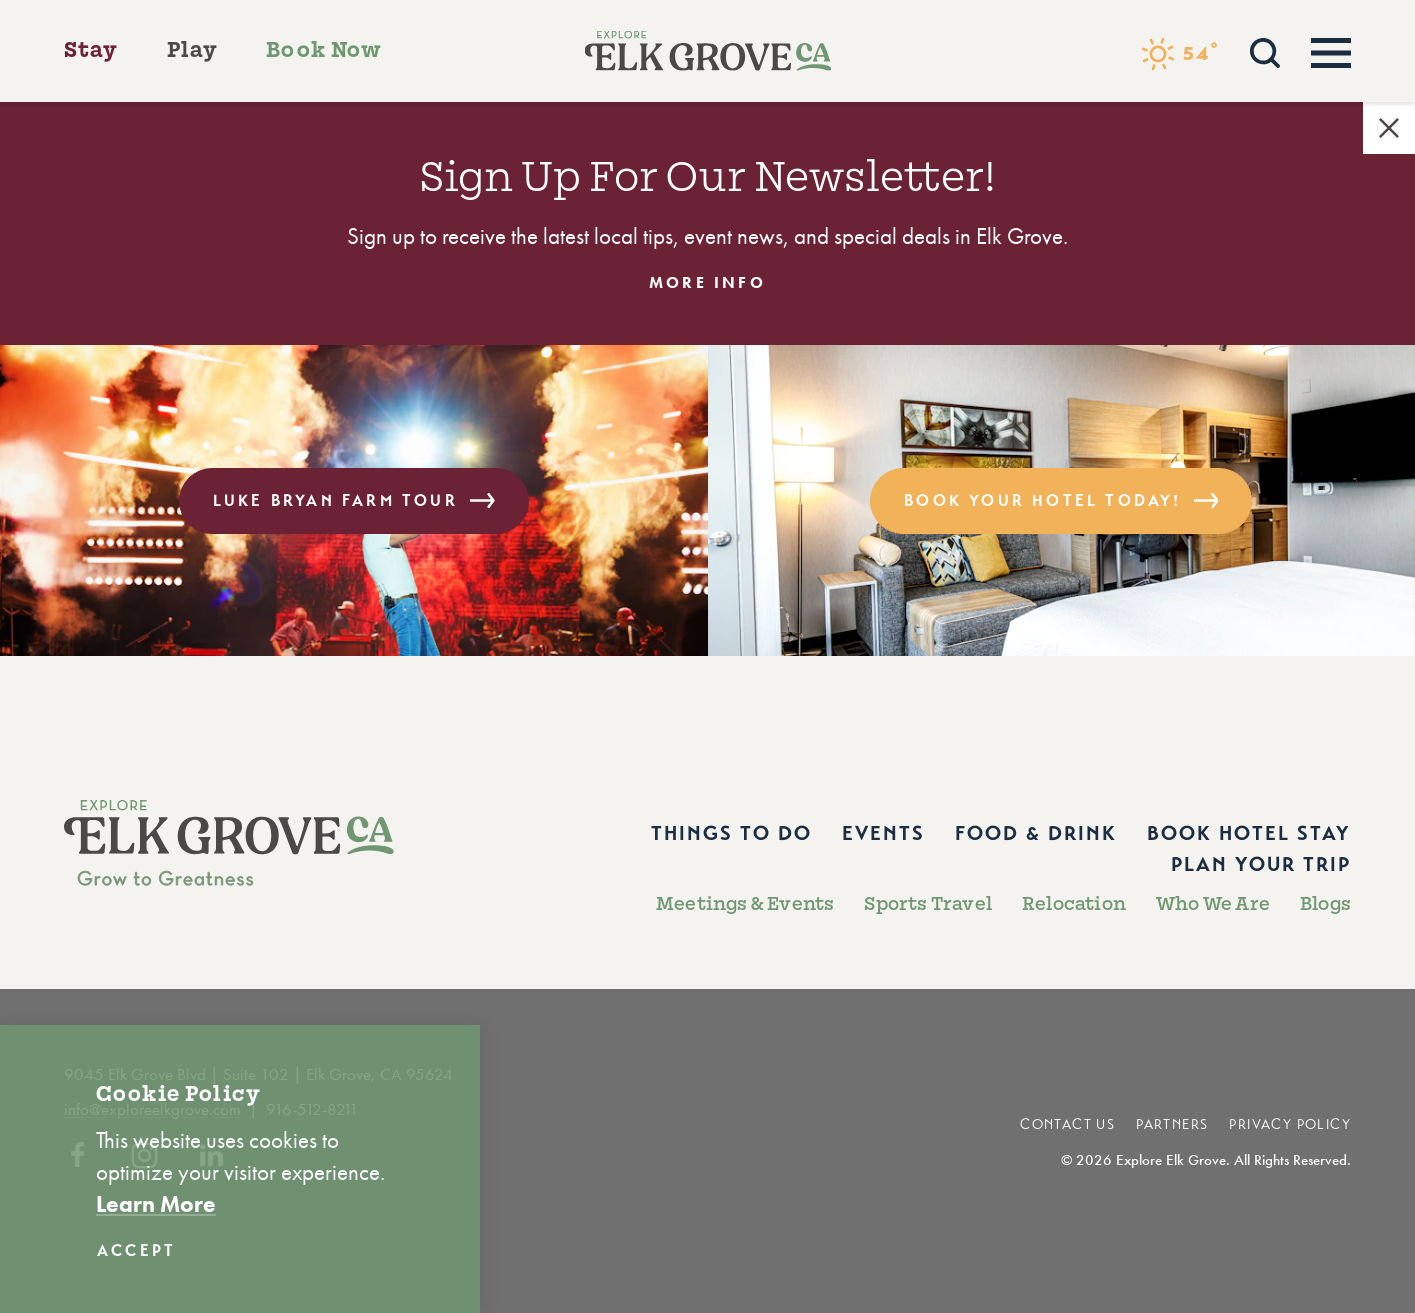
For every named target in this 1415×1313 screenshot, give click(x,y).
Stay (91, 50)
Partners (1172, 1124)
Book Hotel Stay (1249, 833)
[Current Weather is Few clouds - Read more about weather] (1180, 54)
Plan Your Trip (1261, 864)
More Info (707, 283)
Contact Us (1067, 1124)
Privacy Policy (1290, 1124)
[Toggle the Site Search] (1265, 50)
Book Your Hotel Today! (1061, 500)
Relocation (1074, 904)
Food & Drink (1036, 833)
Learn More (156, 1204)
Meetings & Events (745, 904)
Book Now (324, 50)
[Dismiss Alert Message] (1389, 128)
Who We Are (1213, 904)
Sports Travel (928, 904)
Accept (136, 1250)
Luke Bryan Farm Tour (354, 500)
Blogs (1325, 904)
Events (883, 833)
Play (193, 50)
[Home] (707, 51)
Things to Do (731, 833)
